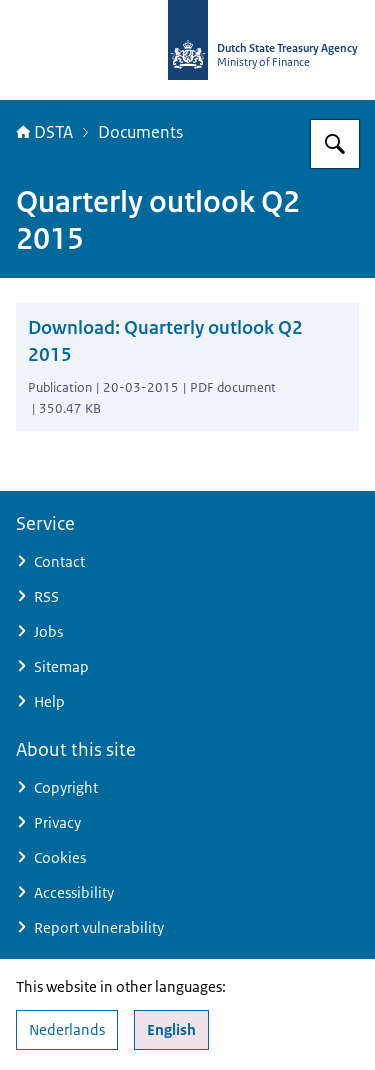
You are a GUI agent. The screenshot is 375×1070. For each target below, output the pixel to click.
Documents (140, 132)
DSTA (44, 132)
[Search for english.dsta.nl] (335, 144)
